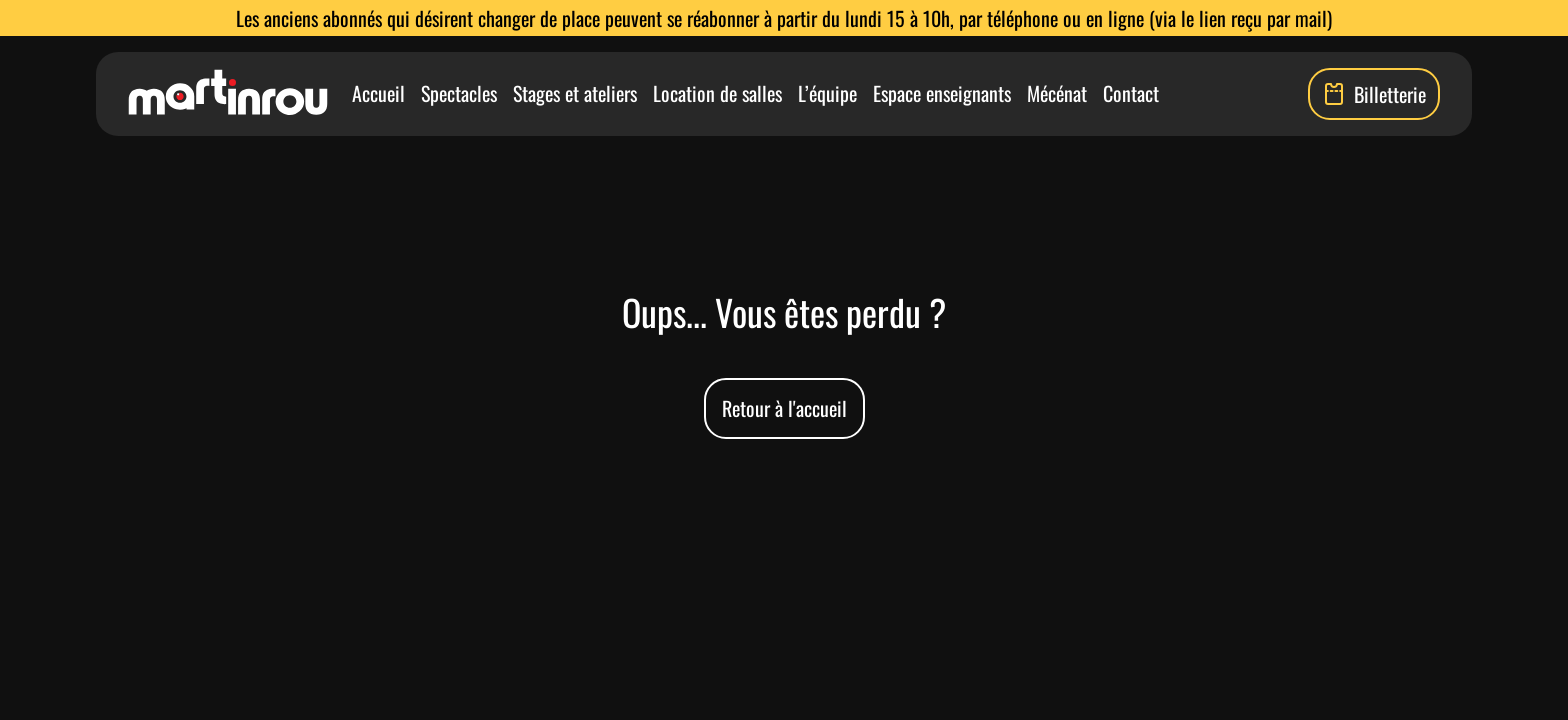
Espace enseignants (942, 93)
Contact (1131, 93)
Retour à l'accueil (784, 408)
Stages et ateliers (575, 93)
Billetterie (1374, 94)
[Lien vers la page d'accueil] (228, 94)
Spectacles (459, 93)
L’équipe (827, 93)
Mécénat (1057, 93)
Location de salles (717, 93)
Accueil (378, 93)
